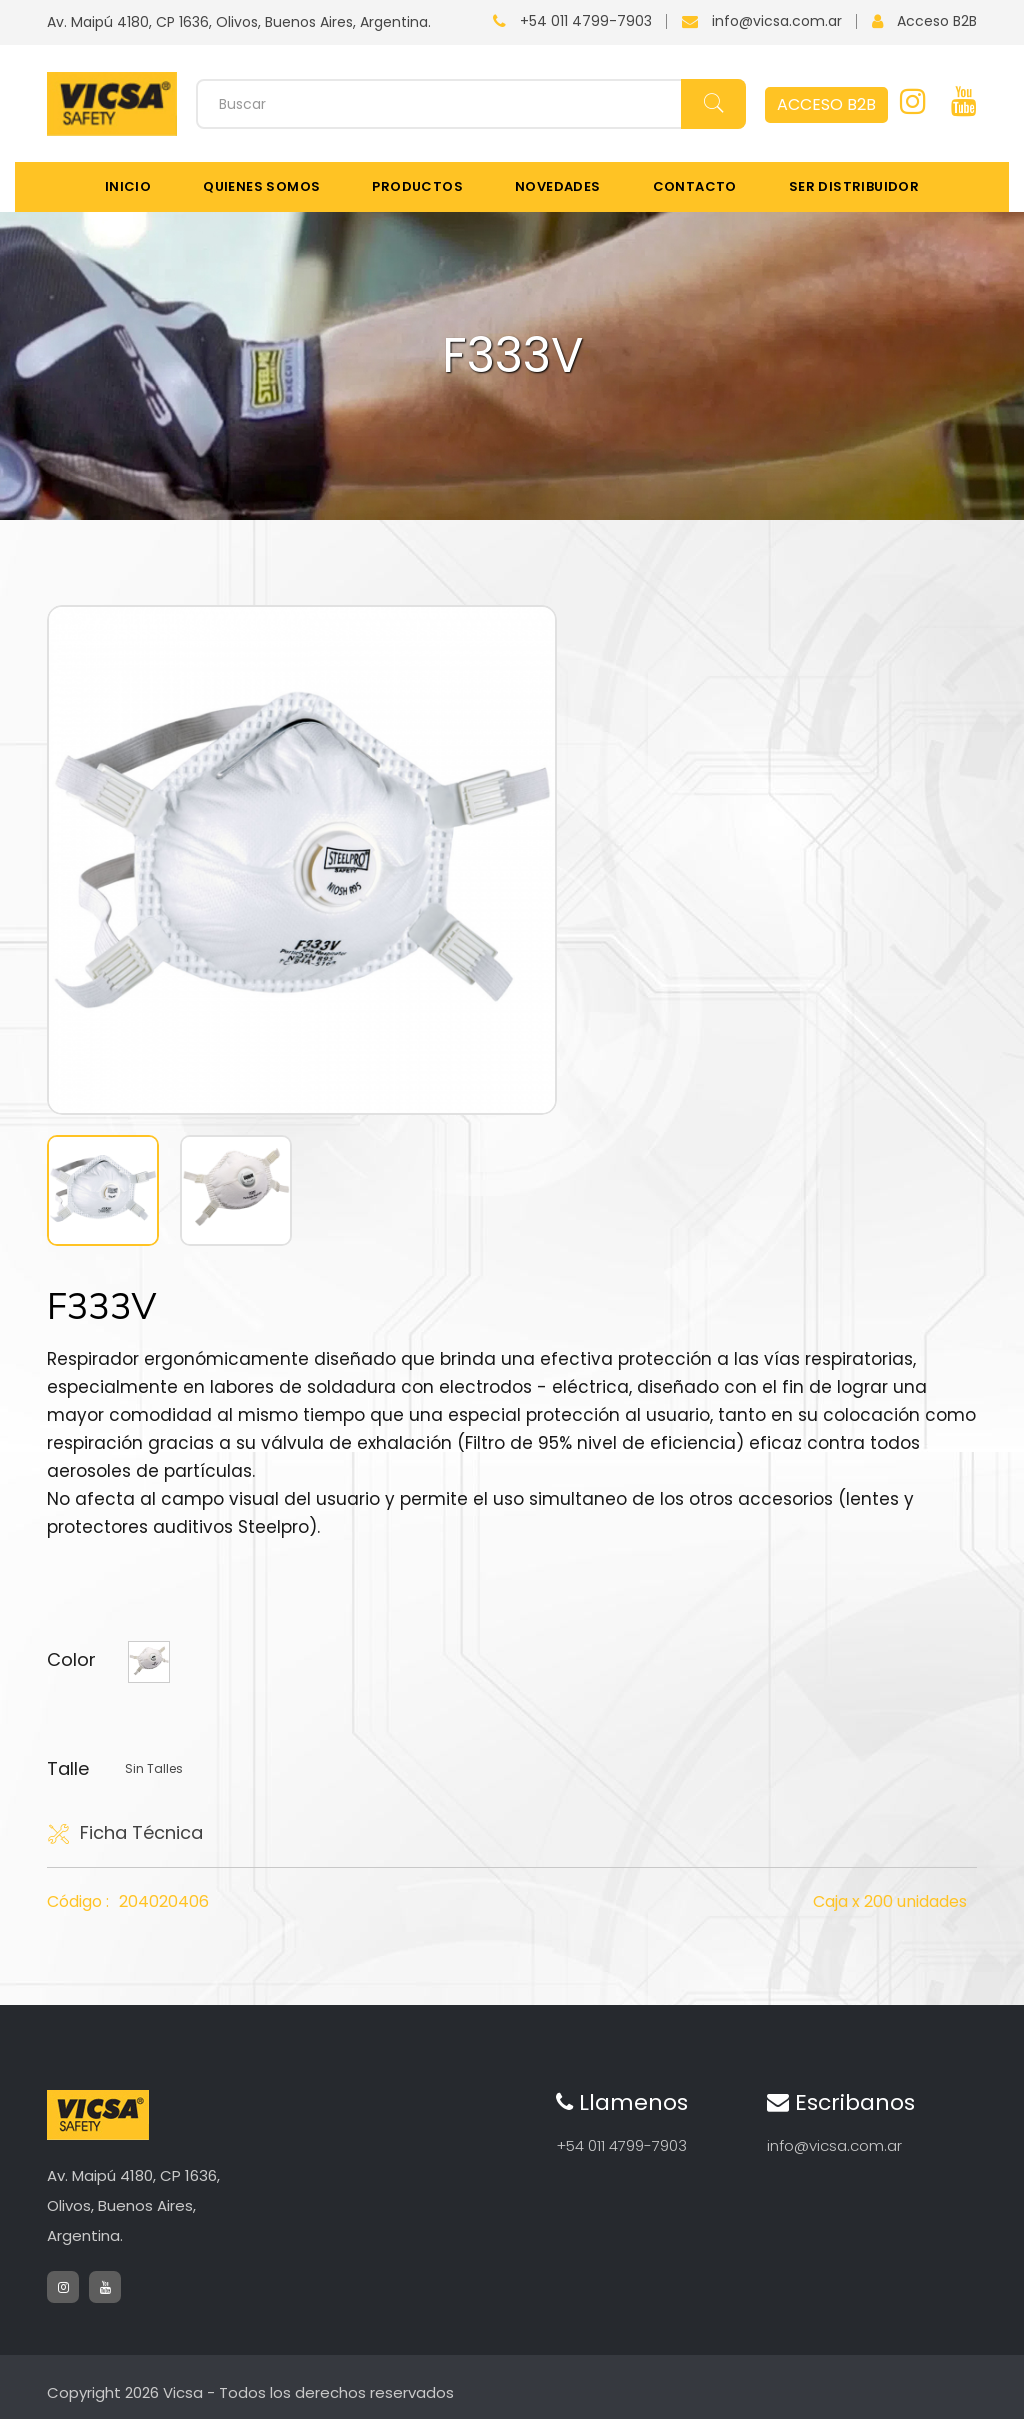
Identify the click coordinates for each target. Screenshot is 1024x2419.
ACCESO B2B (826, 104)
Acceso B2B (937, 21)
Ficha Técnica (125, 1833)
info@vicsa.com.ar (777, 21)
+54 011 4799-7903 (586, 21)
